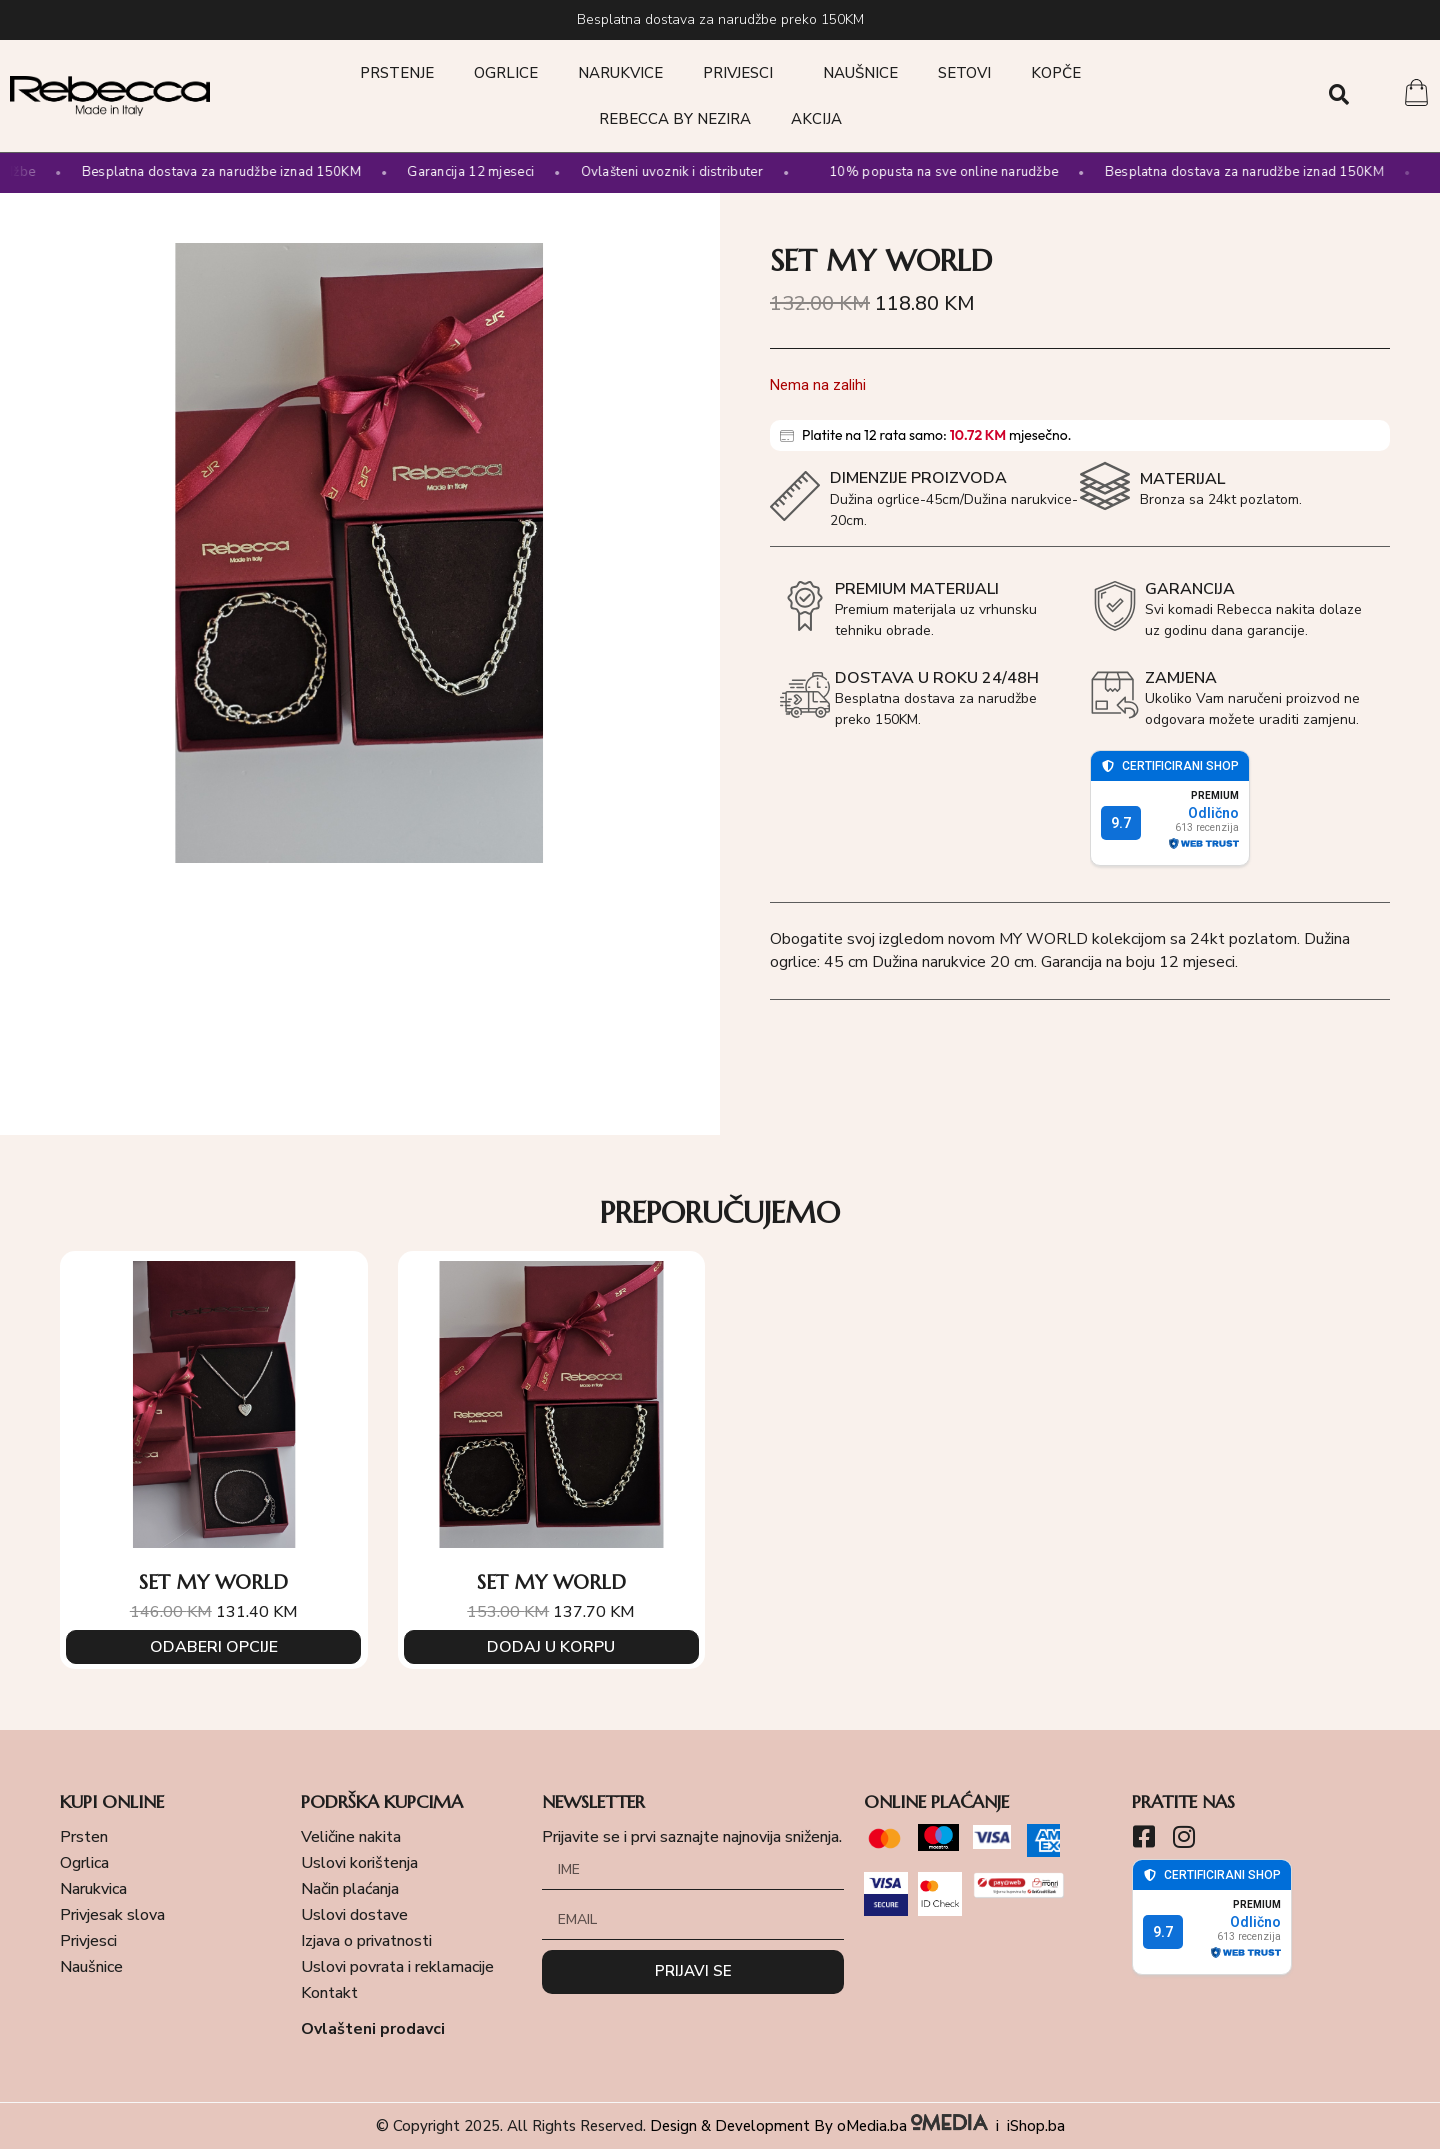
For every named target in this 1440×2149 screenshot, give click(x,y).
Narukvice (620, 73)
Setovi (964, 73)
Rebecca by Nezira (675, 119)
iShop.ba (1036, 2126)
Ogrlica (84, 1863)
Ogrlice (506, 73)
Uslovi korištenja (359, 1863)
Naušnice (860, 73)
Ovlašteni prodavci (373, 2029)
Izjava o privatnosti (366, 1941)
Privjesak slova (112, 1915)
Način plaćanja (350, 1889)
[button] (1339, 94)
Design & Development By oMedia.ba (821, 2126)
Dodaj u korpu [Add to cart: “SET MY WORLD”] (551, 1646)
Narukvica (93, 1889)
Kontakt (329, 1993)
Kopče (1056, 73)
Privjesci (743, 73)
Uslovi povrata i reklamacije (397, 1967)
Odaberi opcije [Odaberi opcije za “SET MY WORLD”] (213, 1646)
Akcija (816, 119)
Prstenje (397, 73)
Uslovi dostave (354, 1915)
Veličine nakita (351, 1837)
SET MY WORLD (213, 1582)
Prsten (84, 1837)
